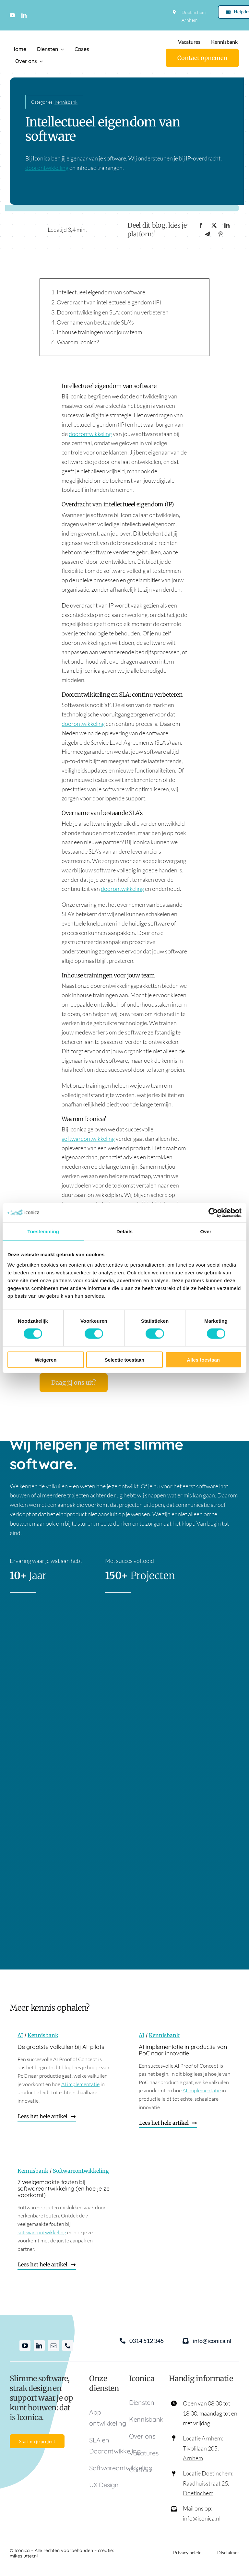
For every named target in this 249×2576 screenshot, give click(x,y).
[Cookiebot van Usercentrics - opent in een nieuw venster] (213, 1213)
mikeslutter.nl (24, 2556)
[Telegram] (207, 234)
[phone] (67, 2345)
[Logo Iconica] (37, 36)
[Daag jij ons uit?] (74, 1382)
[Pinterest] (220, 234)
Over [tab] (205, 1231)
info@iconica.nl (201, 2518)
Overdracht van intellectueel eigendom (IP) (109, 302)
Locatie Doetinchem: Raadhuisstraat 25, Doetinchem (208, 2483)
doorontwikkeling (46, 167)
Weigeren (45, 1359)
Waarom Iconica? (78, 342)
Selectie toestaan (125, 1359)
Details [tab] (124, 1231)
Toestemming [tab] (43, 1231)
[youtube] (12, 15)
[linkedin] (24, 15)
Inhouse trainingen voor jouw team (99, 332)
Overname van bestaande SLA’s (95, 322)
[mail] (53, 2345)
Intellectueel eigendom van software (101, 292)
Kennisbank (65, 102)
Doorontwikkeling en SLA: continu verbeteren (113, 312)
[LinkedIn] (227, 225)
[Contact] (202, 58)
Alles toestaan (203, 1359)
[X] (214, 225)
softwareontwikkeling (88, 1138)
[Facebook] (201, 225)
